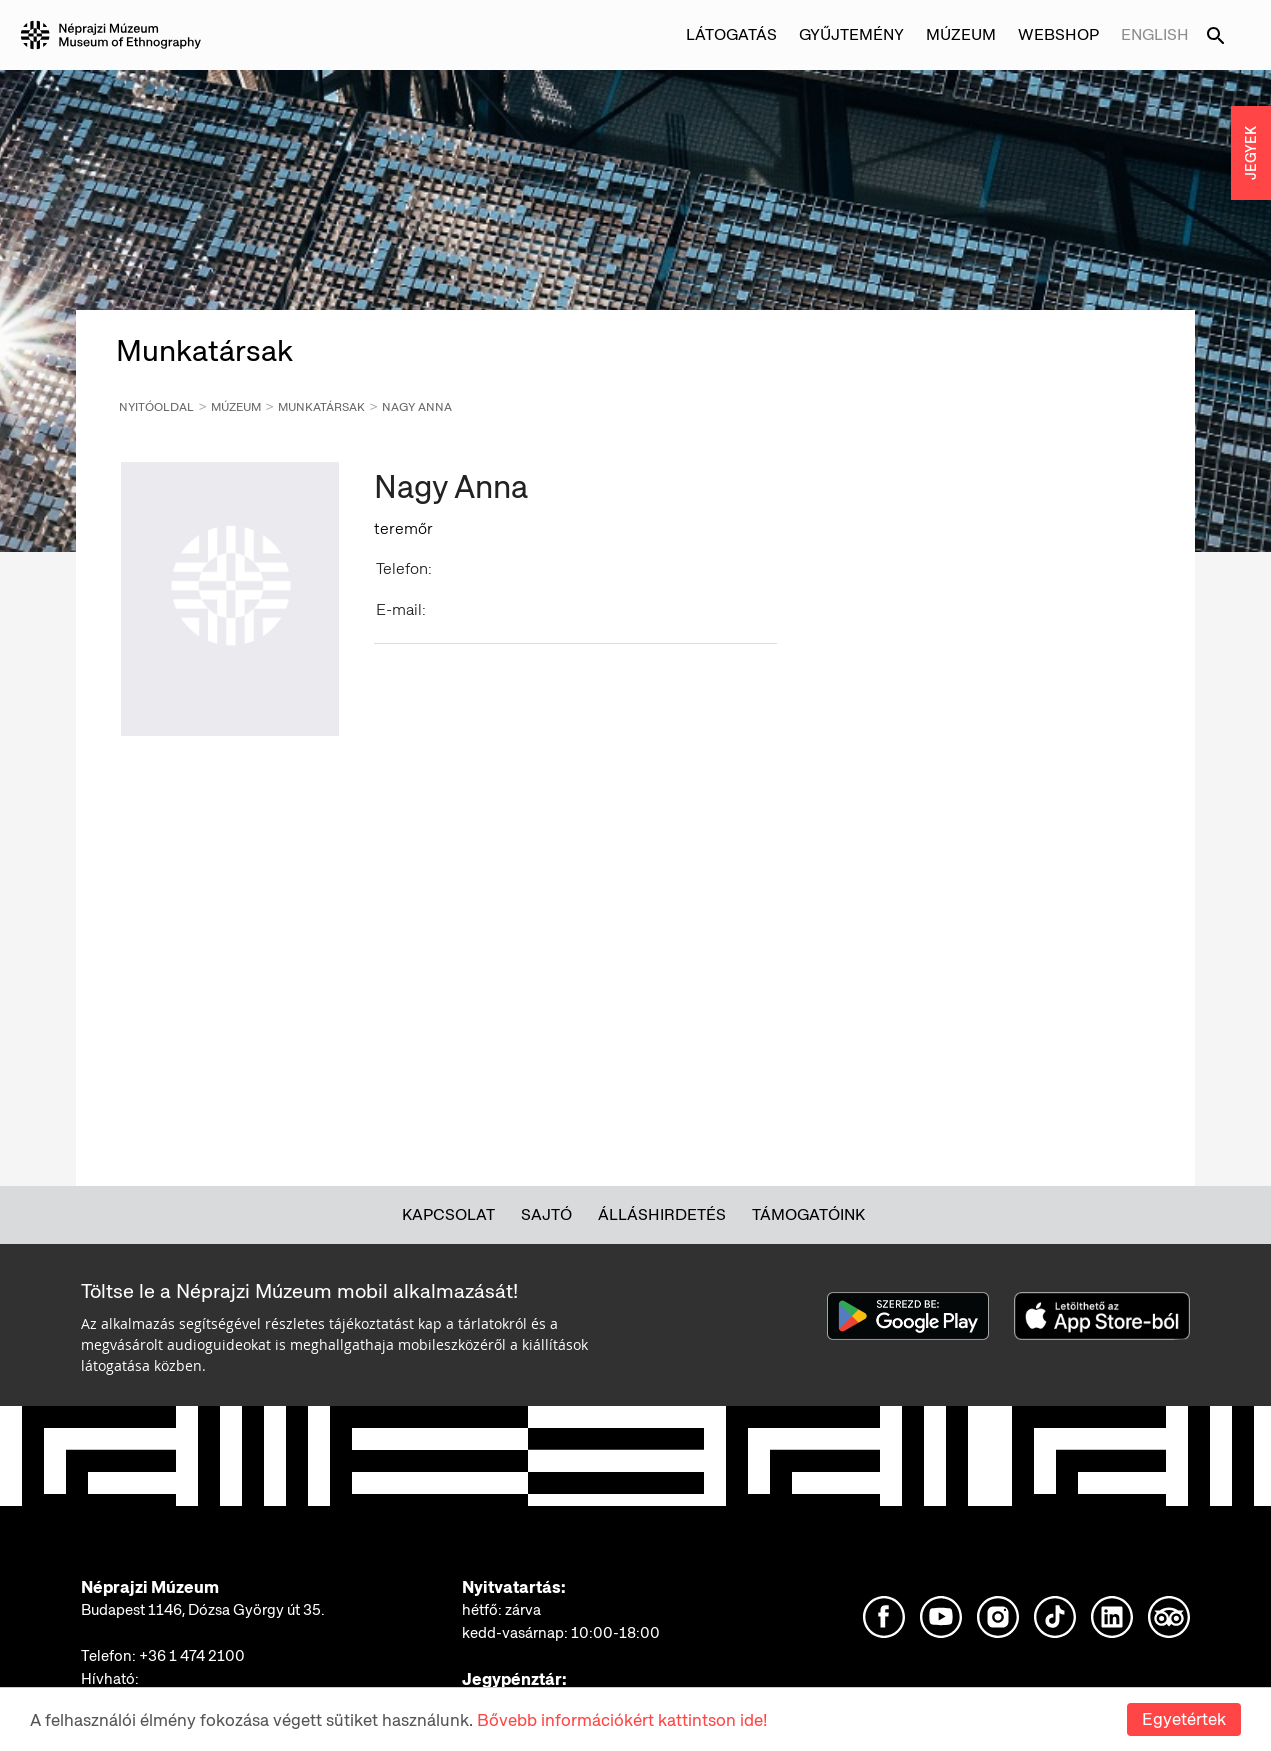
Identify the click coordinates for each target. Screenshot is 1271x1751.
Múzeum (961, 34)
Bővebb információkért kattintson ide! (622, 1720)
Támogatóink (808, 1214)
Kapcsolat (448, 1214)
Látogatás (731, 34)
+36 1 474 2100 (192, 1656)
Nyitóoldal (156, 407)
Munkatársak (321, 407)
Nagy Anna (417, 407)
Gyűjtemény (851, 34)
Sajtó (546, 1214)
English (1155, 34)
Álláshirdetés (662, 1214)
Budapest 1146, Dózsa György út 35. (203, 1610)
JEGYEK (1251, 153)
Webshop (1058, 34)
